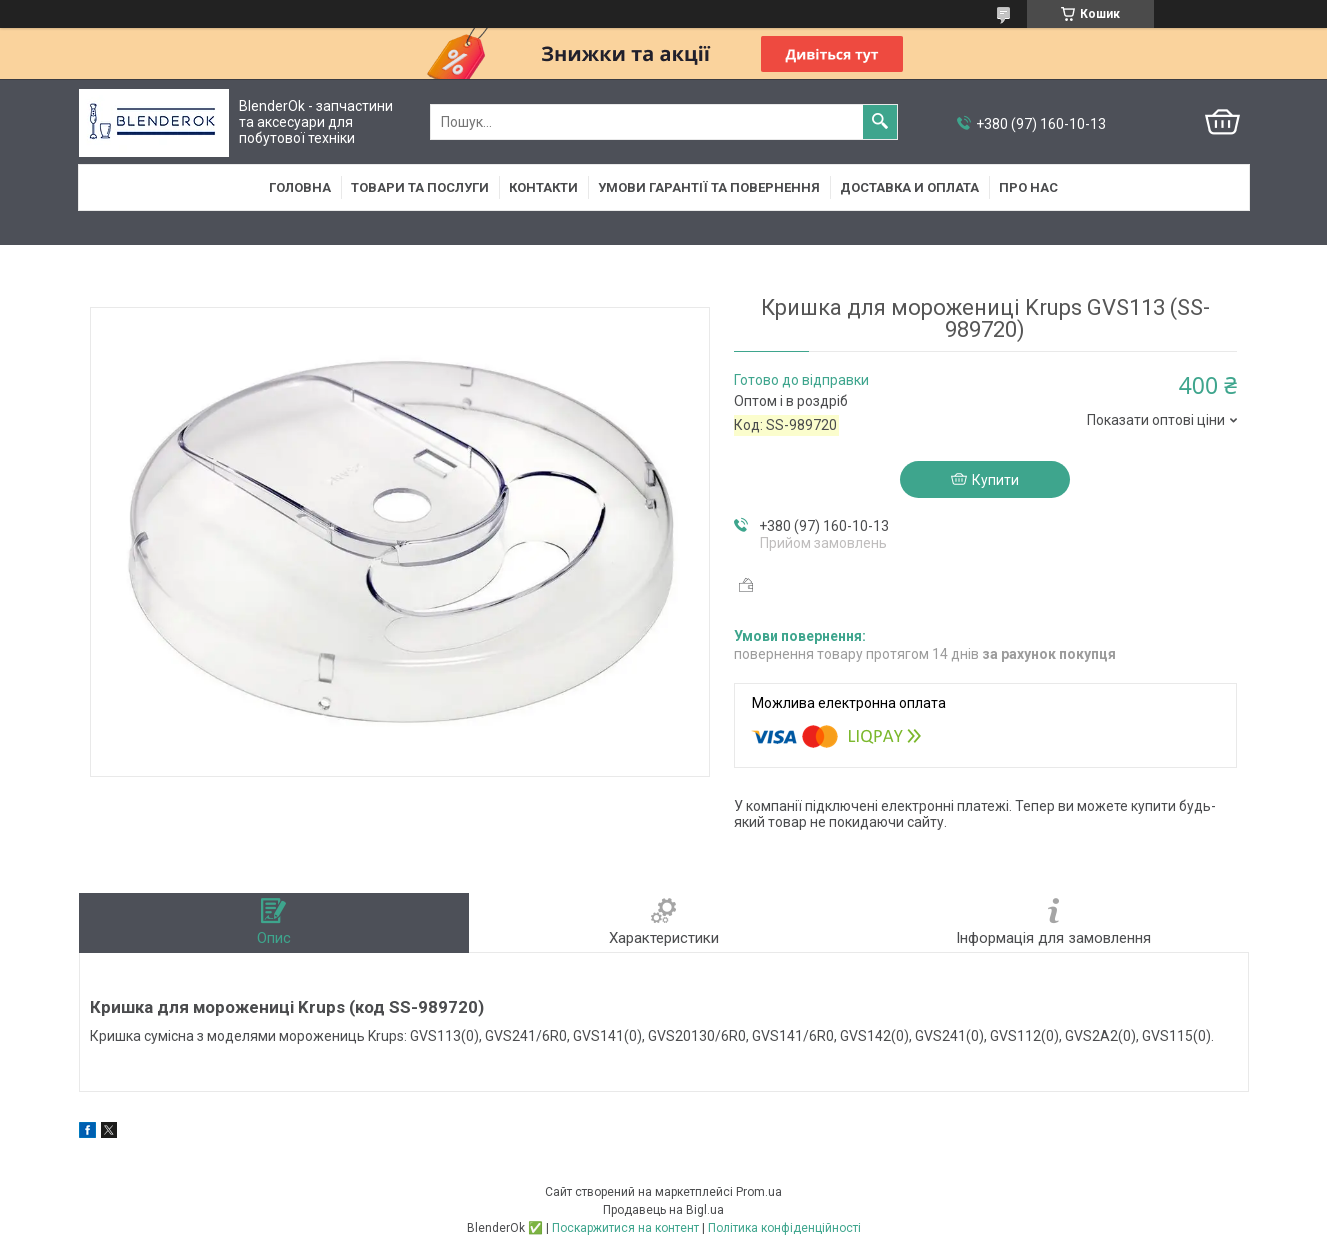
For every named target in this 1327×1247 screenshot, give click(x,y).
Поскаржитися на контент (625, 1228)
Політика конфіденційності (784, 1228)
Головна (300, 187)
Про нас (1028, 187)
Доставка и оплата (909, 187)
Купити (995, 480)
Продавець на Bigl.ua (663, 1210)
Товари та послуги (420, 187)
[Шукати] (880, 122)
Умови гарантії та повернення (709, 187)
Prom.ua (759, 1192)
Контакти (543, 187)
